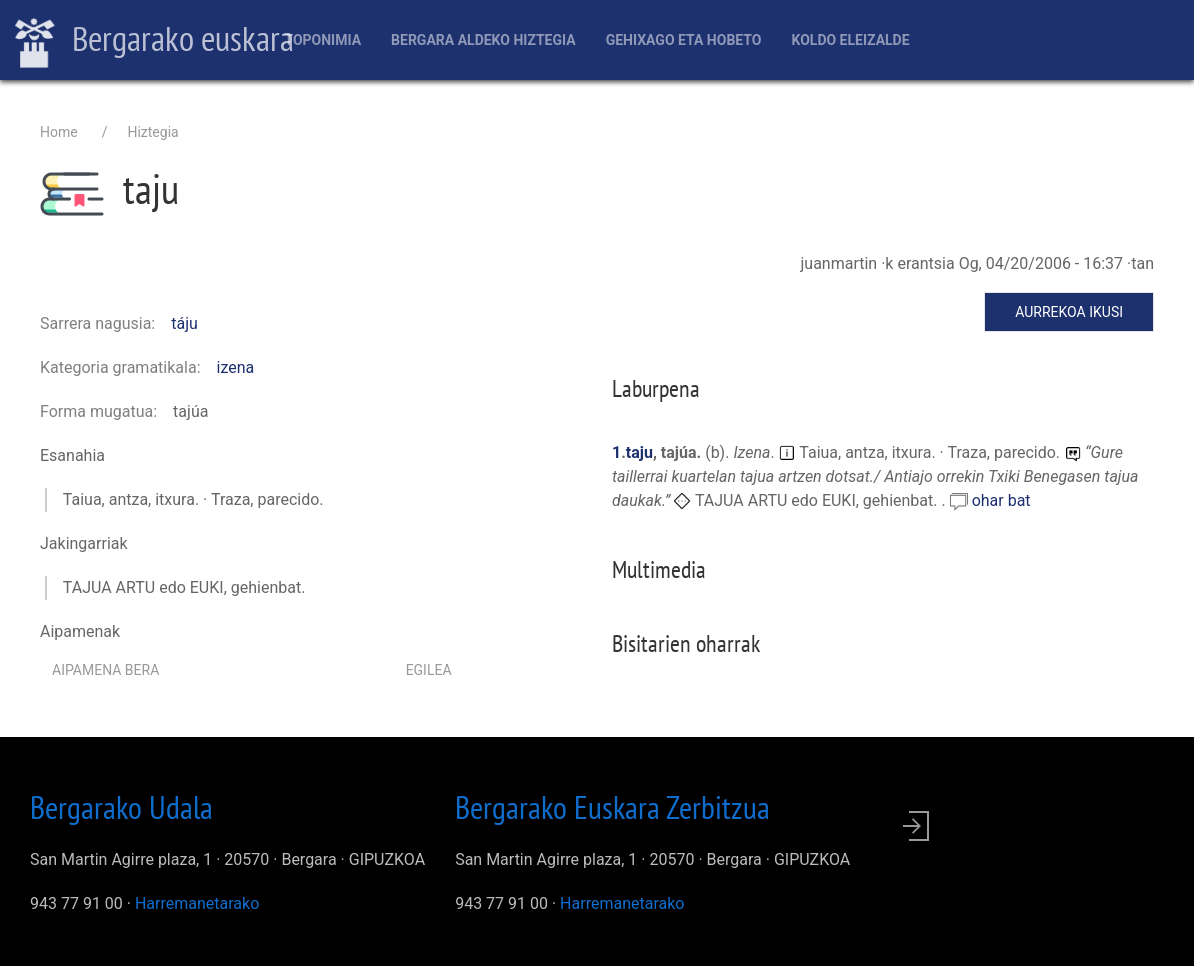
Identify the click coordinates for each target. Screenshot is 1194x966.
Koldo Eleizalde (850, 40)
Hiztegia (152, 132)
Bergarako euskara (154, 41)
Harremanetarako (197, 903)
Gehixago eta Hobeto (684, 40)
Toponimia (322, 40)
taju (639, 452)
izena (236, 367)
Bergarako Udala (121, 807)
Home (59, 132)
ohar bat (1001, 500)
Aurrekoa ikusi (1069, 312)
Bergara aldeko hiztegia (483, 40)
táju (184, 323)
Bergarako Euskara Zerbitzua (612, 807)
